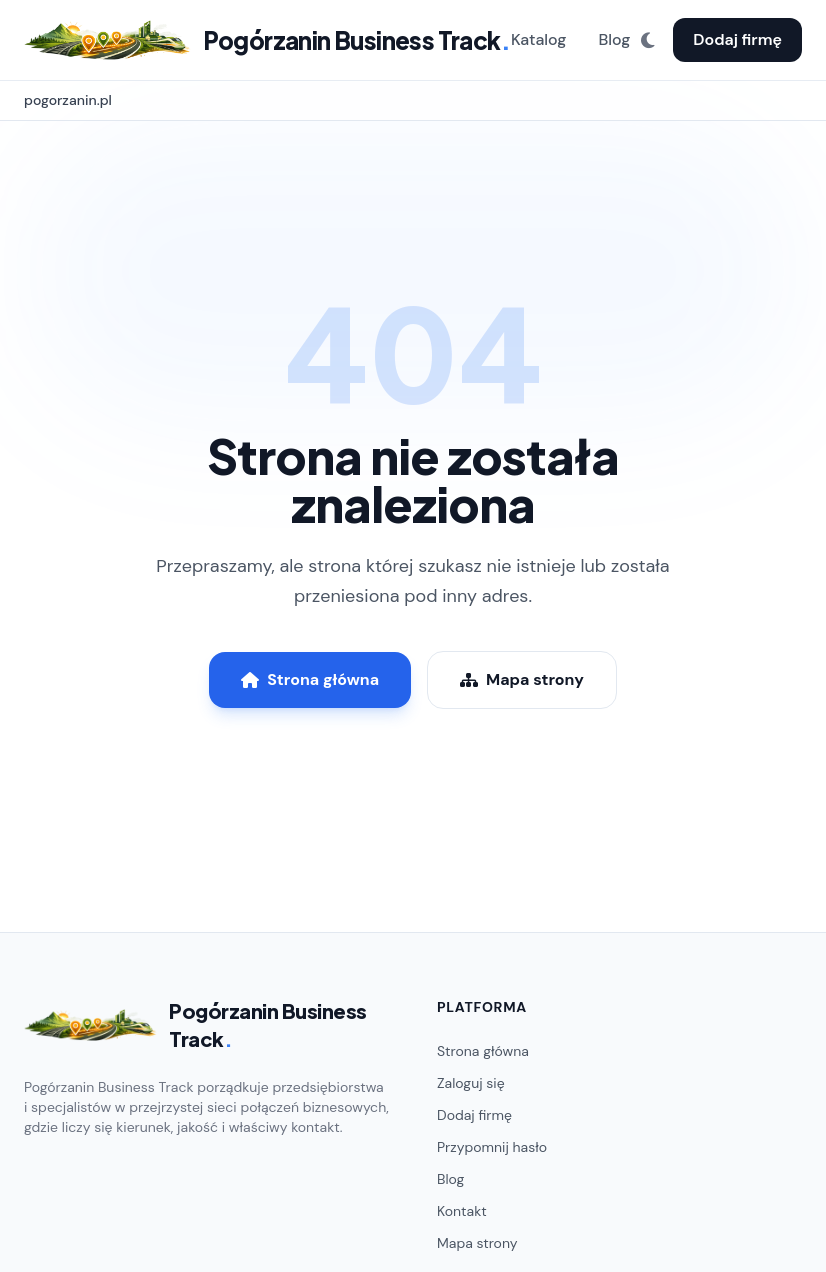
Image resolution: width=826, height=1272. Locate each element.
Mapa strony (522, 679)
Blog (614, 39)
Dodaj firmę (737, 39)
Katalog (539, 39)
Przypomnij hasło (492, 1147)
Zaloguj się (471, 1083)
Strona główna (310, 679)
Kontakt (462, 1211)
